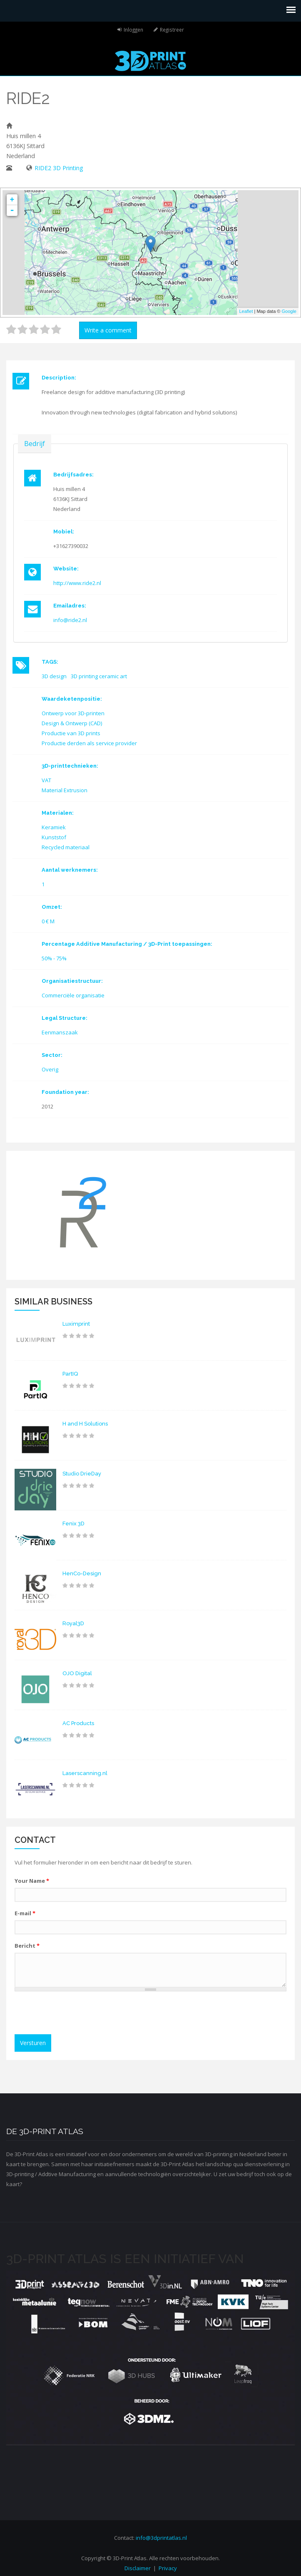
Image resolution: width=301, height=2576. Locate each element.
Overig (50, 1069)
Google (289, 311)
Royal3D (73, 1623)
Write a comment (108, 330)
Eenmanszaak (60, 1032)
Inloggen (133, 29)
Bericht (27, 1945)
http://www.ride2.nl (77, 583)
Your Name (32, 1880)
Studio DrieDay (81, 1473)
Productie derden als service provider (89, 743)
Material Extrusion (64, 790)
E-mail (25, 1913)
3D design (54, 676)
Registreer (172, 29)
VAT (46, 780)
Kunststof (54, 837)
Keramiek (54, 827)
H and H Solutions (85, 1424)
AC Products (78, 1723)
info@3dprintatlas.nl (161, 2537)
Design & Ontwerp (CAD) (72, 723)
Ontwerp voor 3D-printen (73, 713)
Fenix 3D (73, 1523)
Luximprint (76, 1324)
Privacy (168, 2568)
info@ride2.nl (70, 620)
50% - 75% (54, 958)
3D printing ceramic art (99, 676)
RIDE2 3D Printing (59, 168)
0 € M (48, 921)
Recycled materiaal (66, 847)
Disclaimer (137, 2568)
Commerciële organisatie (73, 995)
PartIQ (70, 1374)
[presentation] (82, 2014)
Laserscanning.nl (84, 1773)
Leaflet (246, 311)
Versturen (33, 2043)
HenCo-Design (81, 1573)
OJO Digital (77, 1673)
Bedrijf (34, 443)
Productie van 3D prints (71, 733)
